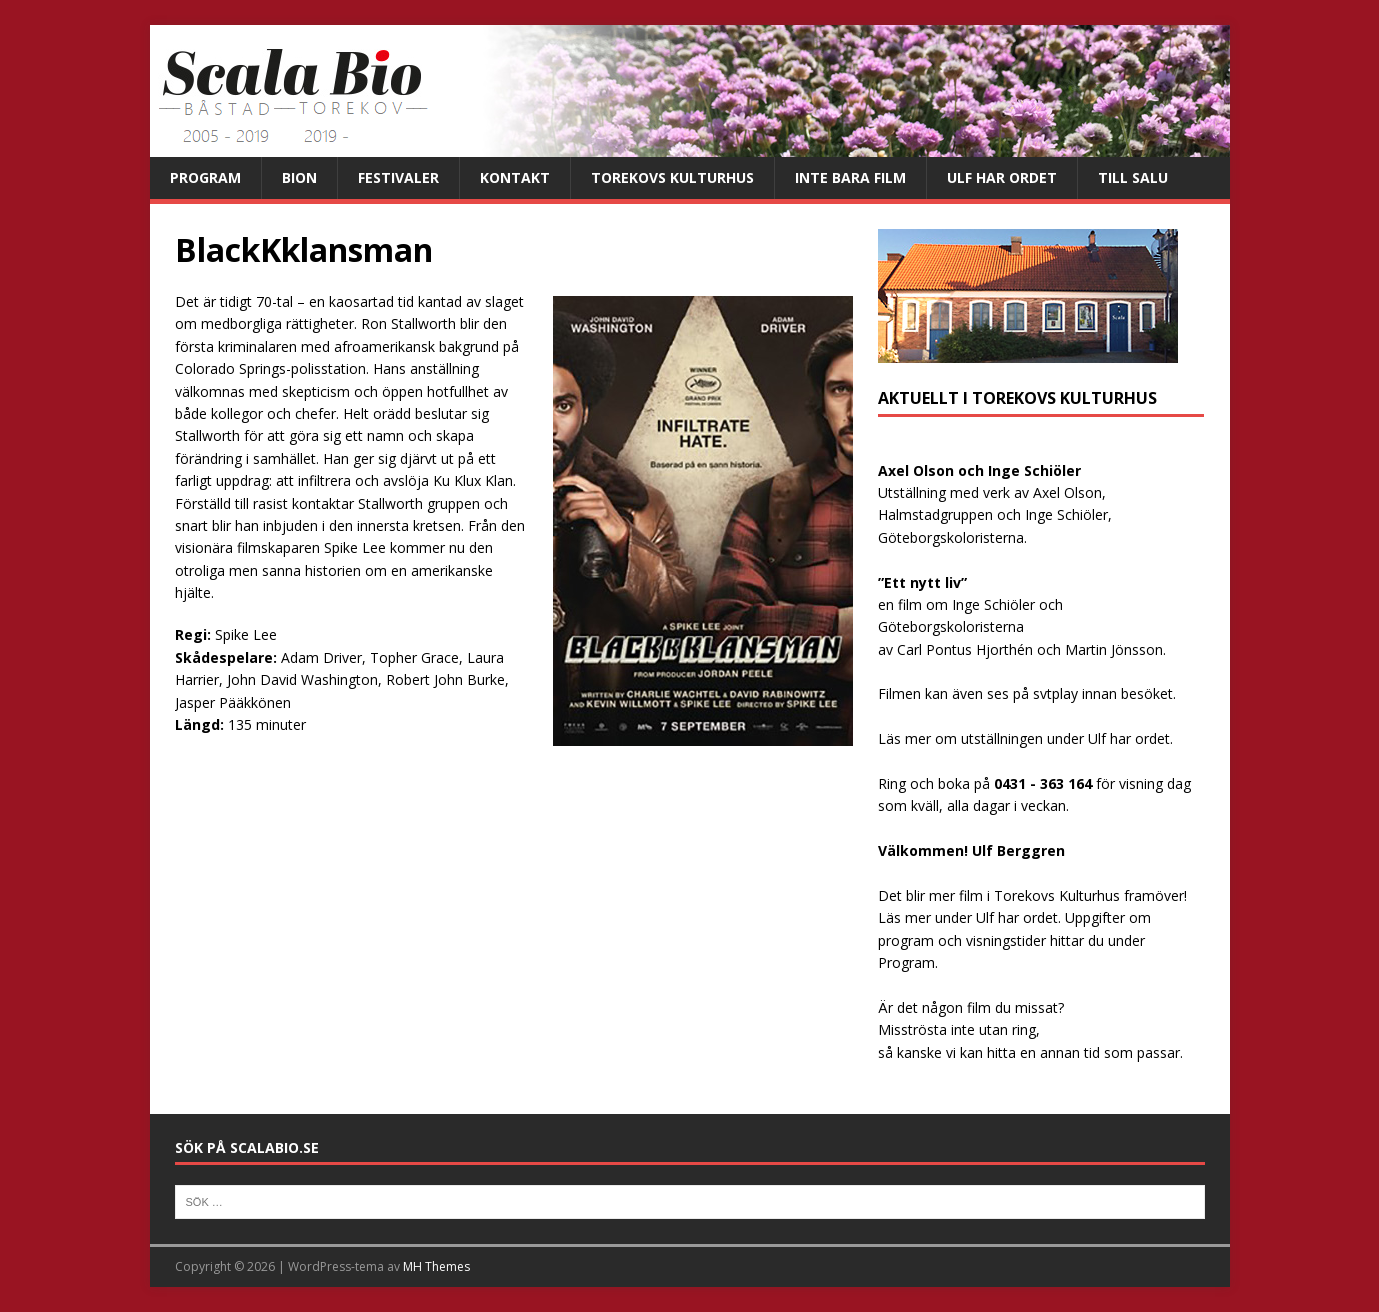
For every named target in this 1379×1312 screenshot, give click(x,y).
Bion (299, 177)
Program (205, 177)
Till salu (1133, 177)
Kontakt (515, 177)
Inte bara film (850, 177)
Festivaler (398, 177)
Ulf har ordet (1002, 177)
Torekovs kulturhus (672, 177)
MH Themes (436, 1266)
